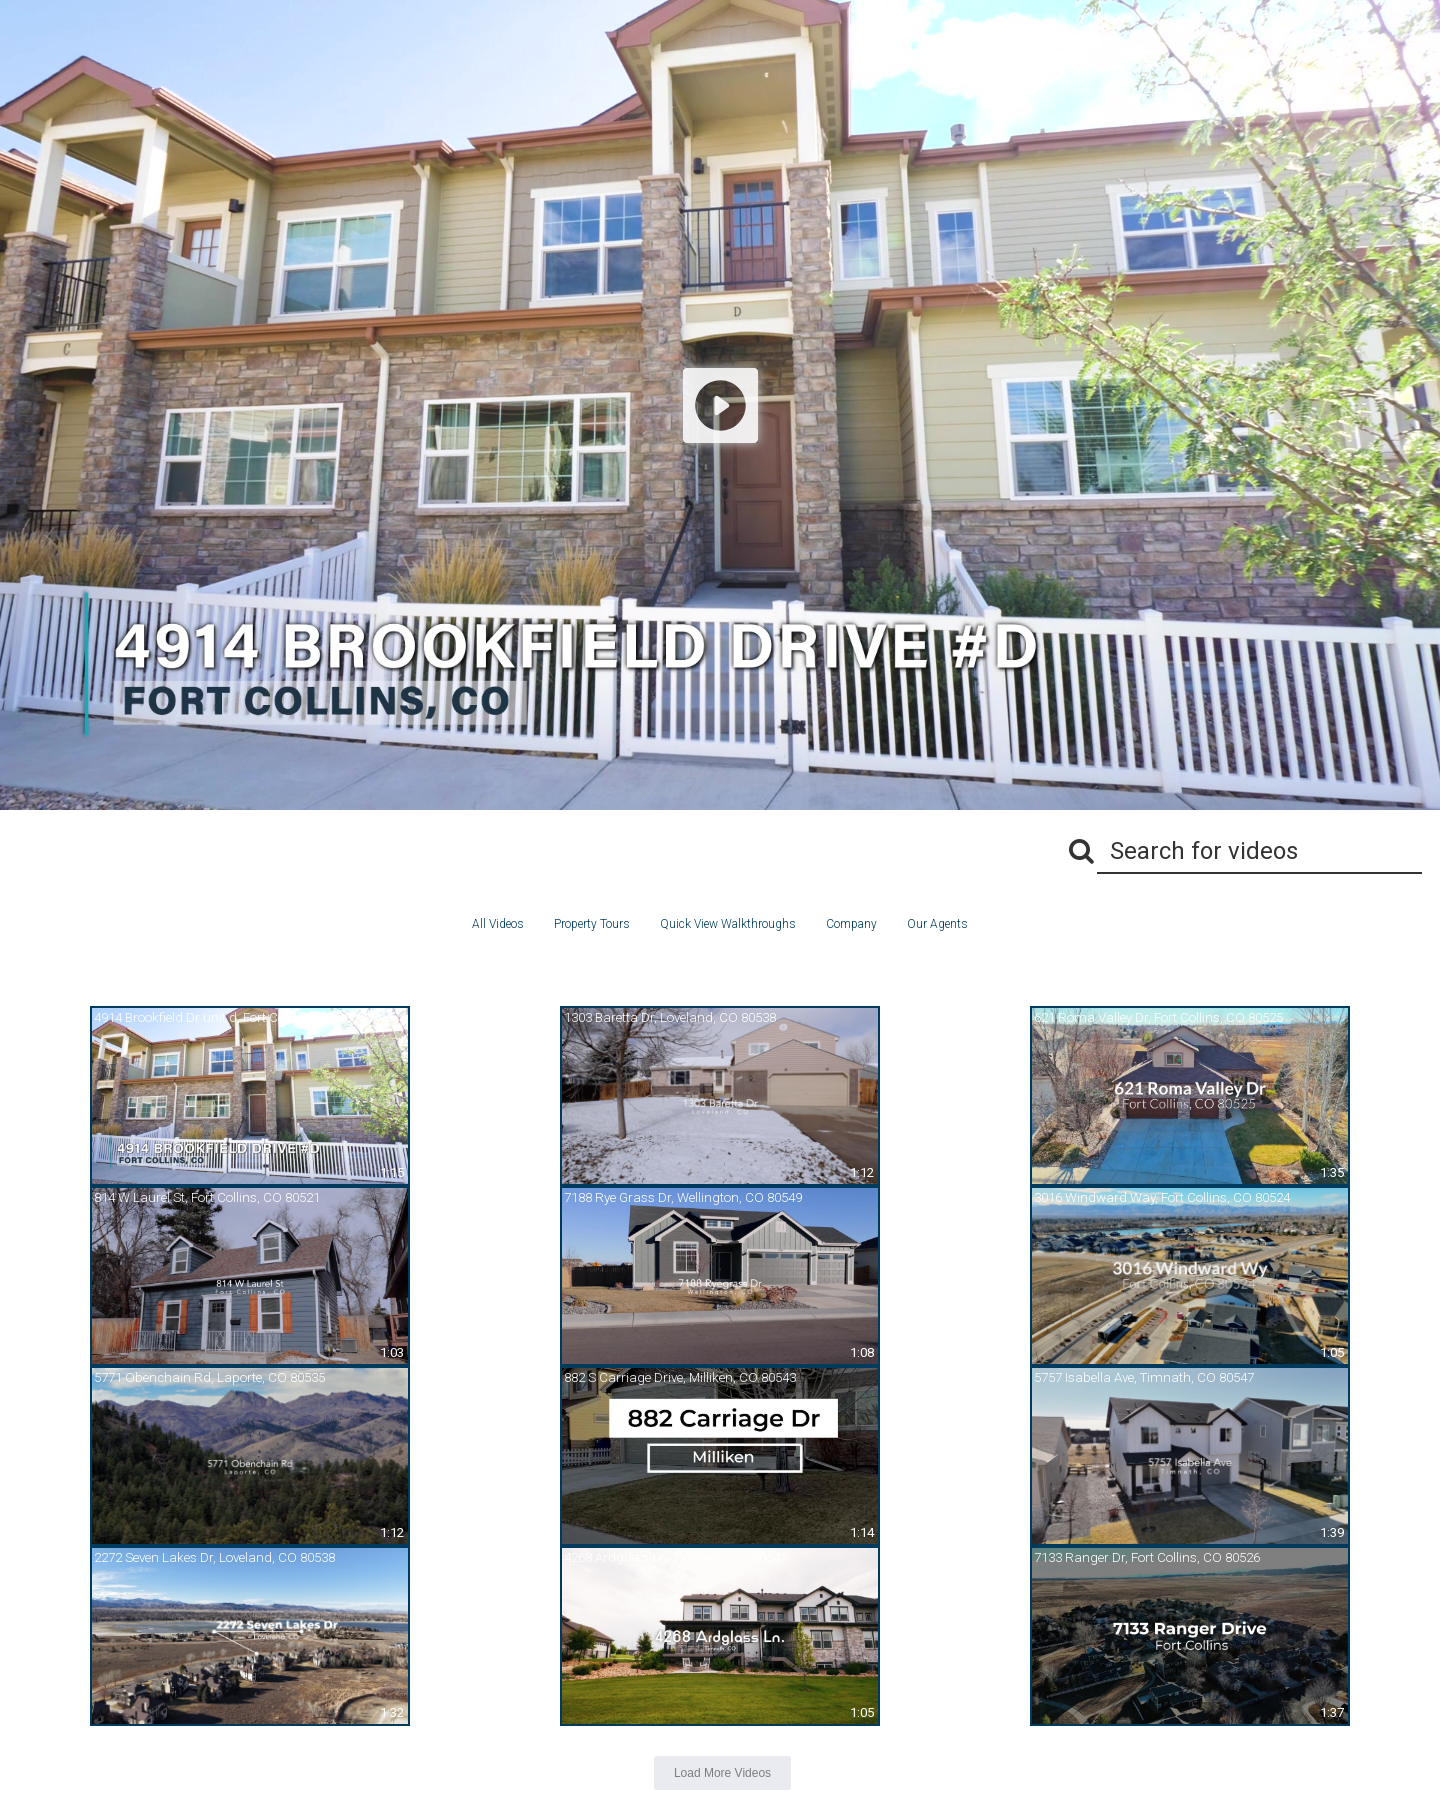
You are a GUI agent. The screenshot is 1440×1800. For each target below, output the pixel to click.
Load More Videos (722, 1773)
